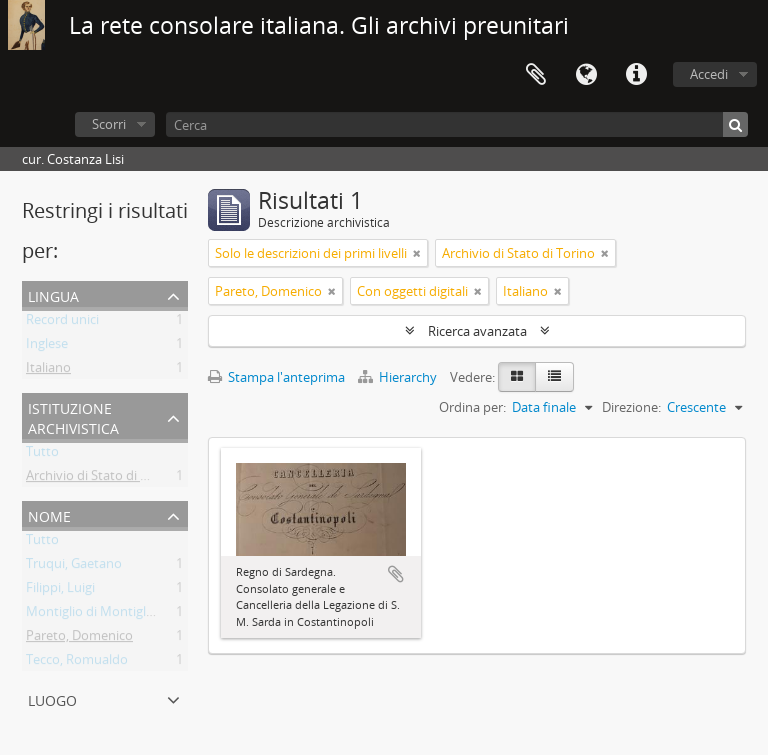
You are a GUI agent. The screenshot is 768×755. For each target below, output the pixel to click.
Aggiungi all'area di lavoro (396, 574)
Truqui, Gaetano (74, 567)
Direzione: (631, 407)
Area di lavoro (536, 75)
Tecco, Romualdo (77, 663)
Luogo (52, 698)
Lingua (586, 75)
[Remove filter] (417, 253)
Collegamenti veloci (636, 75)
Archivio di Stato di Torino (102, 479)
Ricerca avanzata (477, 331)
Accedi (709, 74)
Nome (49, 514)
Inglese (47, 347)
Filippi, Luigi (60, 591)
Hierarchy (399, 377)
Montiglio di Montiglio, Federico (120, 615)
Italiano (48, 371)
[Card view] (517, 377)
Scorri (109, 124)
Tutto (42, 455)
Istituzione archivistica (73, 416)
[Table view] (554, 377)
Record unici (62, 323)
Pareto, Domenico (79, 639)
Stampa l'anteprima (276, 377)
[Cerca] (457, 124)
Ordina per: (472, 407)
